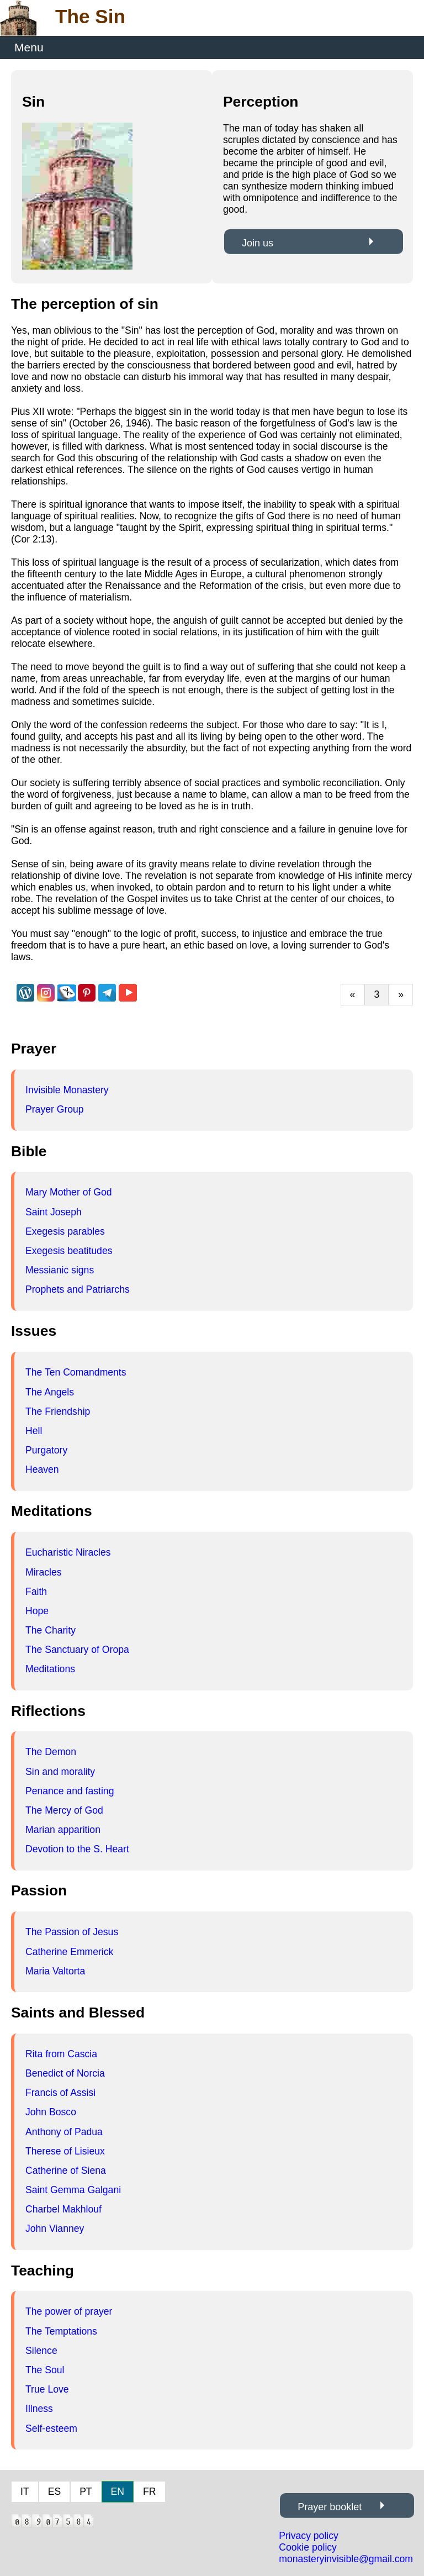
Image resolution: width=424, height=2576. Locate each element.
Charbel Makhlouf (63, 2209)
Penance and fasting (69, 1791)
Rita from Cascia (61, 2053)
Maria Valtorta (55, 1971)
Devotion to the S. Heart (77, 1849)
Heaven (42, 1469)
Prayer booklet (330, 2506)
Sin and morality (60, 1771)
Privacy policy (308, 2535)
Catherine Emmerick (69, 1951)
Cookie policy (308, 2547)
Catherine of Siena (65, 2170)
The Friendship (57, 1411)
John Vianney (54, 2228)
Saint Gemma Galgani (73, 2189)
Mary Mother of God (68, 1192)
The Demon (50, 1751)
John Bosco (50, 2111)
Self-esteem (51, 2428)
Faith (36, 1591)
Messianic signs (59, 1270)
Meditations (50, 1668)
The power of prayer (68, 2311)
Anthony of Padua (64, 2131)
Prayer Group (54, 1109)
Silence (41, 2350)
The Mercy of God (64, 1810)
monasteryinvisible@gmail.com (346, 2558)
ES (54, 2491)
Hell (33, 1430)
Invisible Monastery (67, 1089)
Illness (39, 2408)
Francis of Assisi (60, 2092)
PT (86, 2491)
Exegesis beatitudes (68, 1250)
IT (24, 2491)
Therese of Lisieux (65, 2151)
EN (117, 2491)
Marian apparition (62, 1829)
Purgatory (46, 1450)
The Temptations (61, 2331)
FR (149, 2491)
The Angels (49, 1392)
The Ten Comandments (75, 1372)
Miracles (43, 1572)
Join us (257, 243)
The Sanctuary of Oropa (77, 1649)
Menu (29, 47)
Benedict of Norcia (65, 2073)
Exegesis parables (65, 1231)
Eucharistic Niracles (67, 1552)
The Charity (50, 1630)
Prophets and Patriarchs (77, 1289)
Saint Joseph (53, 1212)
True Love (47, 2389)
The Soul (44, 2369)
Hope (37, 1610)
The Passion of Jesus (71, 1931)
